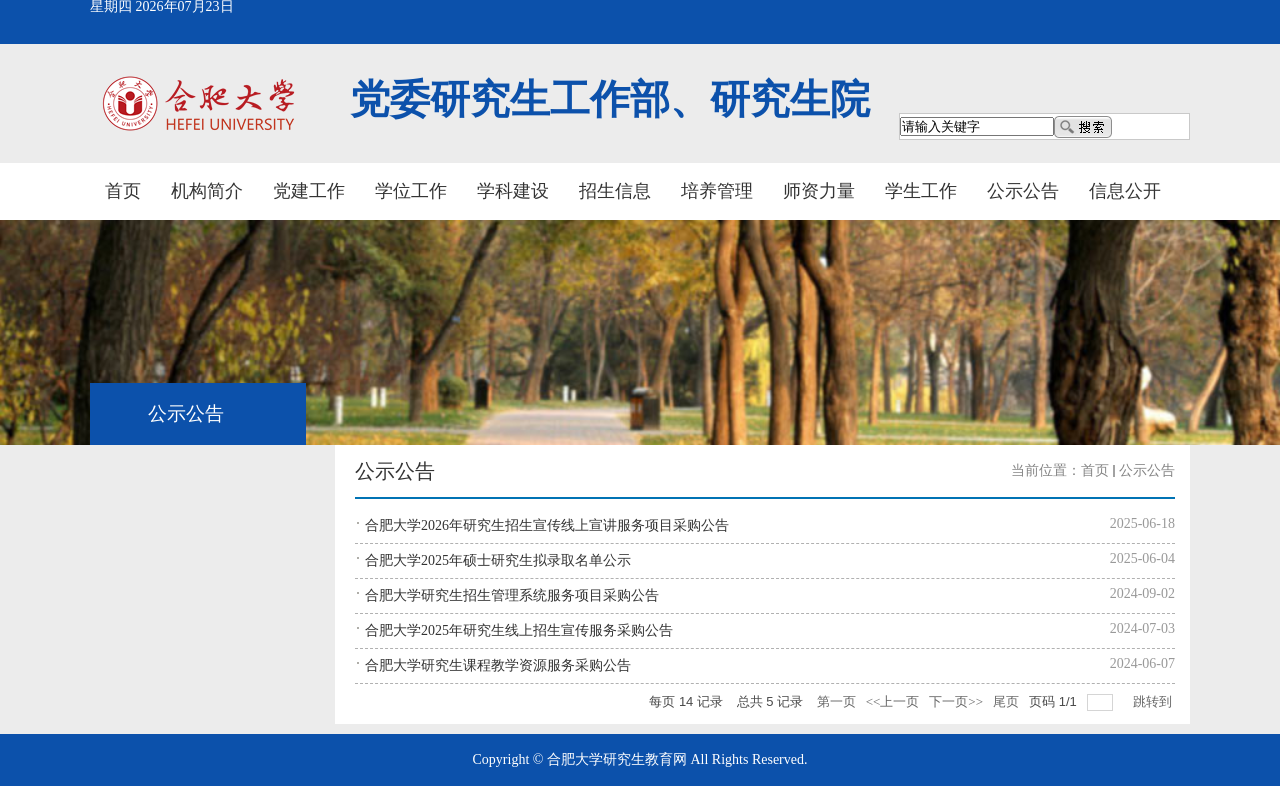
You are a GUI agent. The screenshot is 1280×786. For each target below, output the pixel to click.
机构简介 (207, 191)
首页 (123, 191)
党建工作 (309, 191)
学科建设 (513, 191)
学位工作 (411, 191)
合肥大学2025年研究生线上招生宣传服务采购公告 (519, 630)
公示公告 (1023, 191)
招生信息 (615, 191)
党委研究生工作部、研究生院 (610, 99)
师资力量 (819, 191)
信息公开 (1125, 191)
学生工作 (921, 191)
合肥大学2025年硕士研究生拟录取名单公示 (498, 560)
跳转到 (1154, 701)
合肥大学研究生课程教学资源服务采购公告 (498, 665)
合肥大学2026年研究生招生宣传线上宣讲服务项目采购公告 (547, 525)
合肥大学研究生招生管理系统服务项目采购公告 (512, 595)
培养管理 (717, 191)
